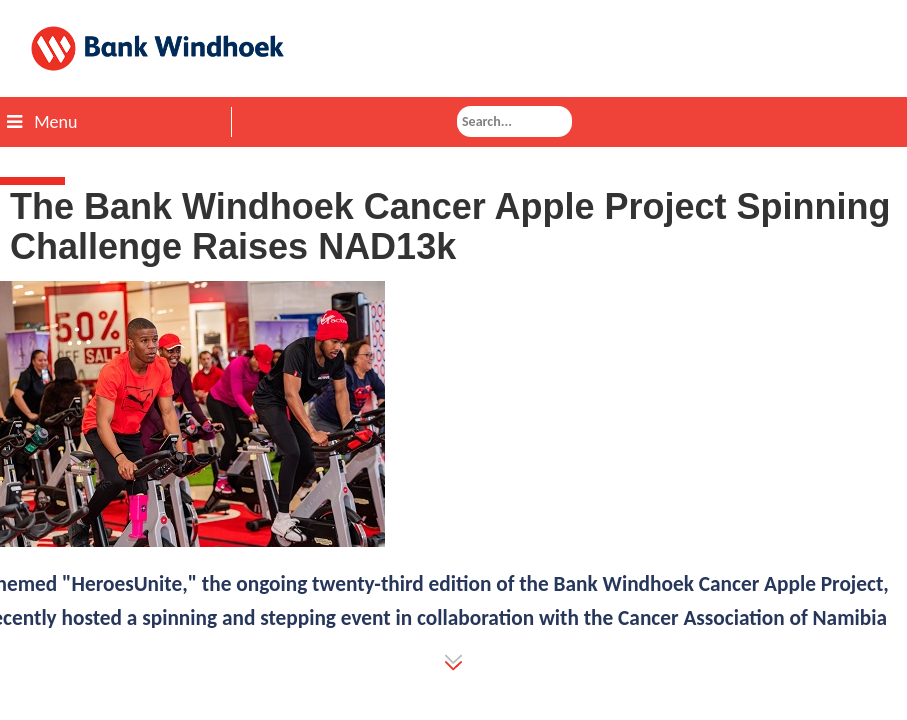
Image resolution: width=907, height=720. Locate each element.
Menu (42, 122)
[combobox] (514, 121)
